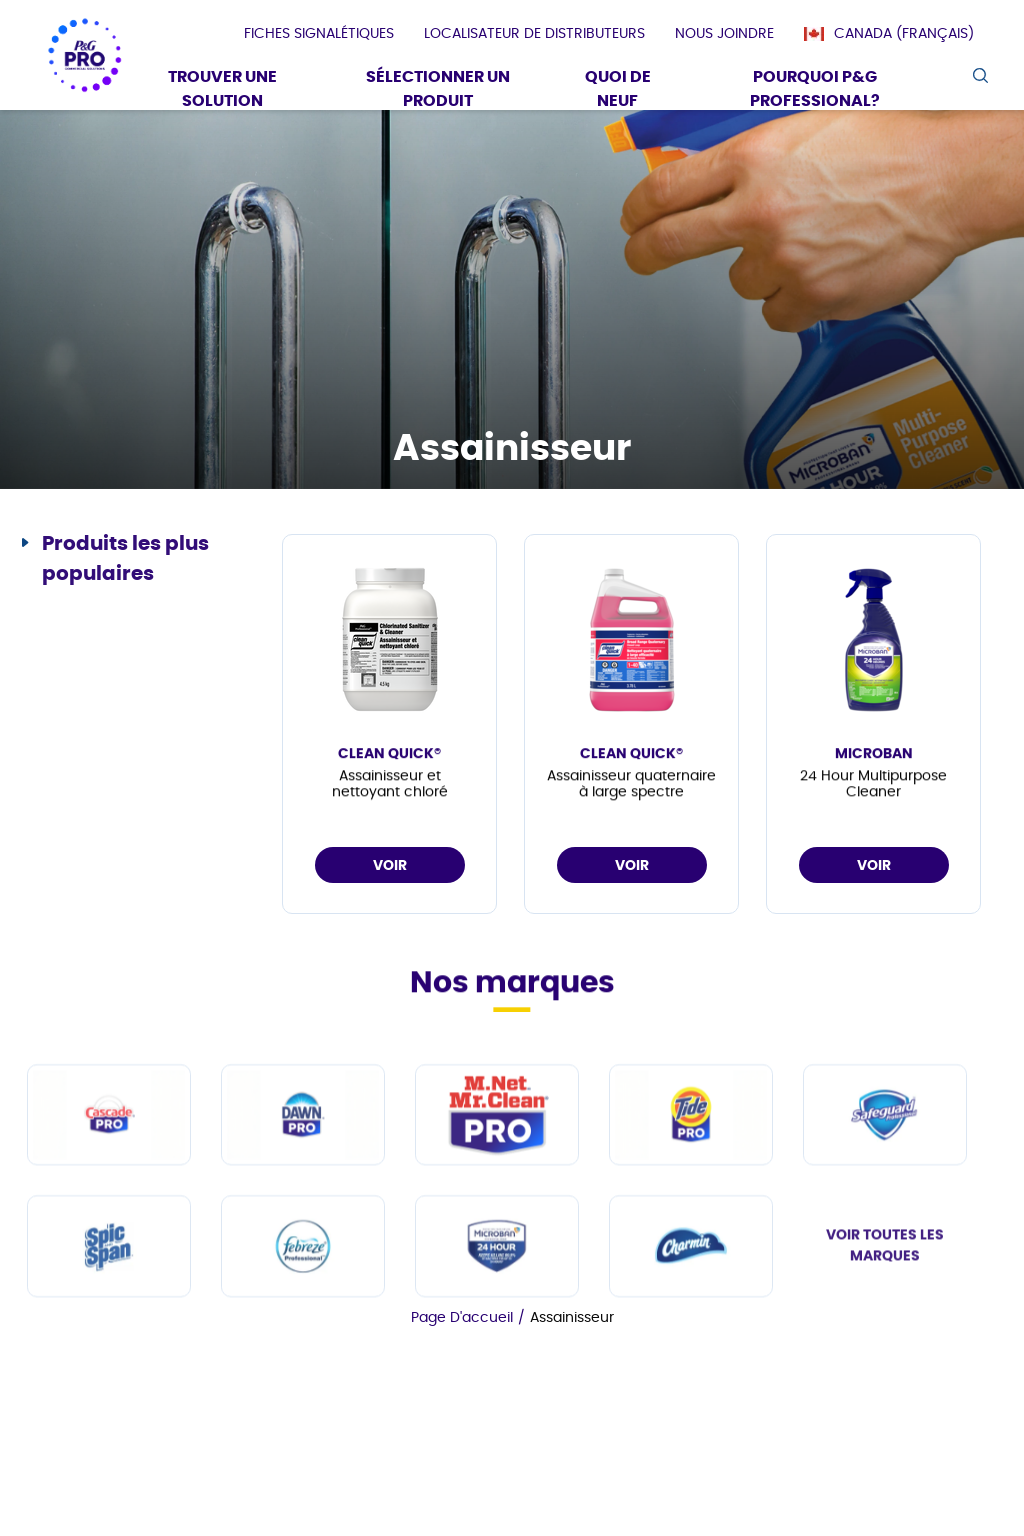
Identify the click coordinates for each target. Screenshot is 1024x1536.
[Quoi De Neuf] (618, 91)
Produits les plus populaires (125, 559)
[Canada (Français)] (899, 34)
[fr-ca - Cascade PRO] (109, 1234)
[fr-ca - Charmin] (691, 1366)
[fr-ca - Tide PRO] (691, 1234)
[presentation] (319, 34)
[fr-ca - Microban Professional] (497, 1366)
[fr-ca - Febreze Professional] (303, 1366)
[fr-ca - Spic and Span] (109, 1366)
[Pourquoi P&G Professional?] (815, 91)
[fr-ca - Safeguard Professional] (885, 1234)
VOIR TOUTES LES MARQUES (885, 1365)
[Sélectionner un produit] (438, 91)
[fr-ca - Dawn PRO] (303, 1234)
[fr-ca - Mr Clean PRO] (497, 1234)
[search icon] (979, 75)
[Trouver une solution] (222, 91)
